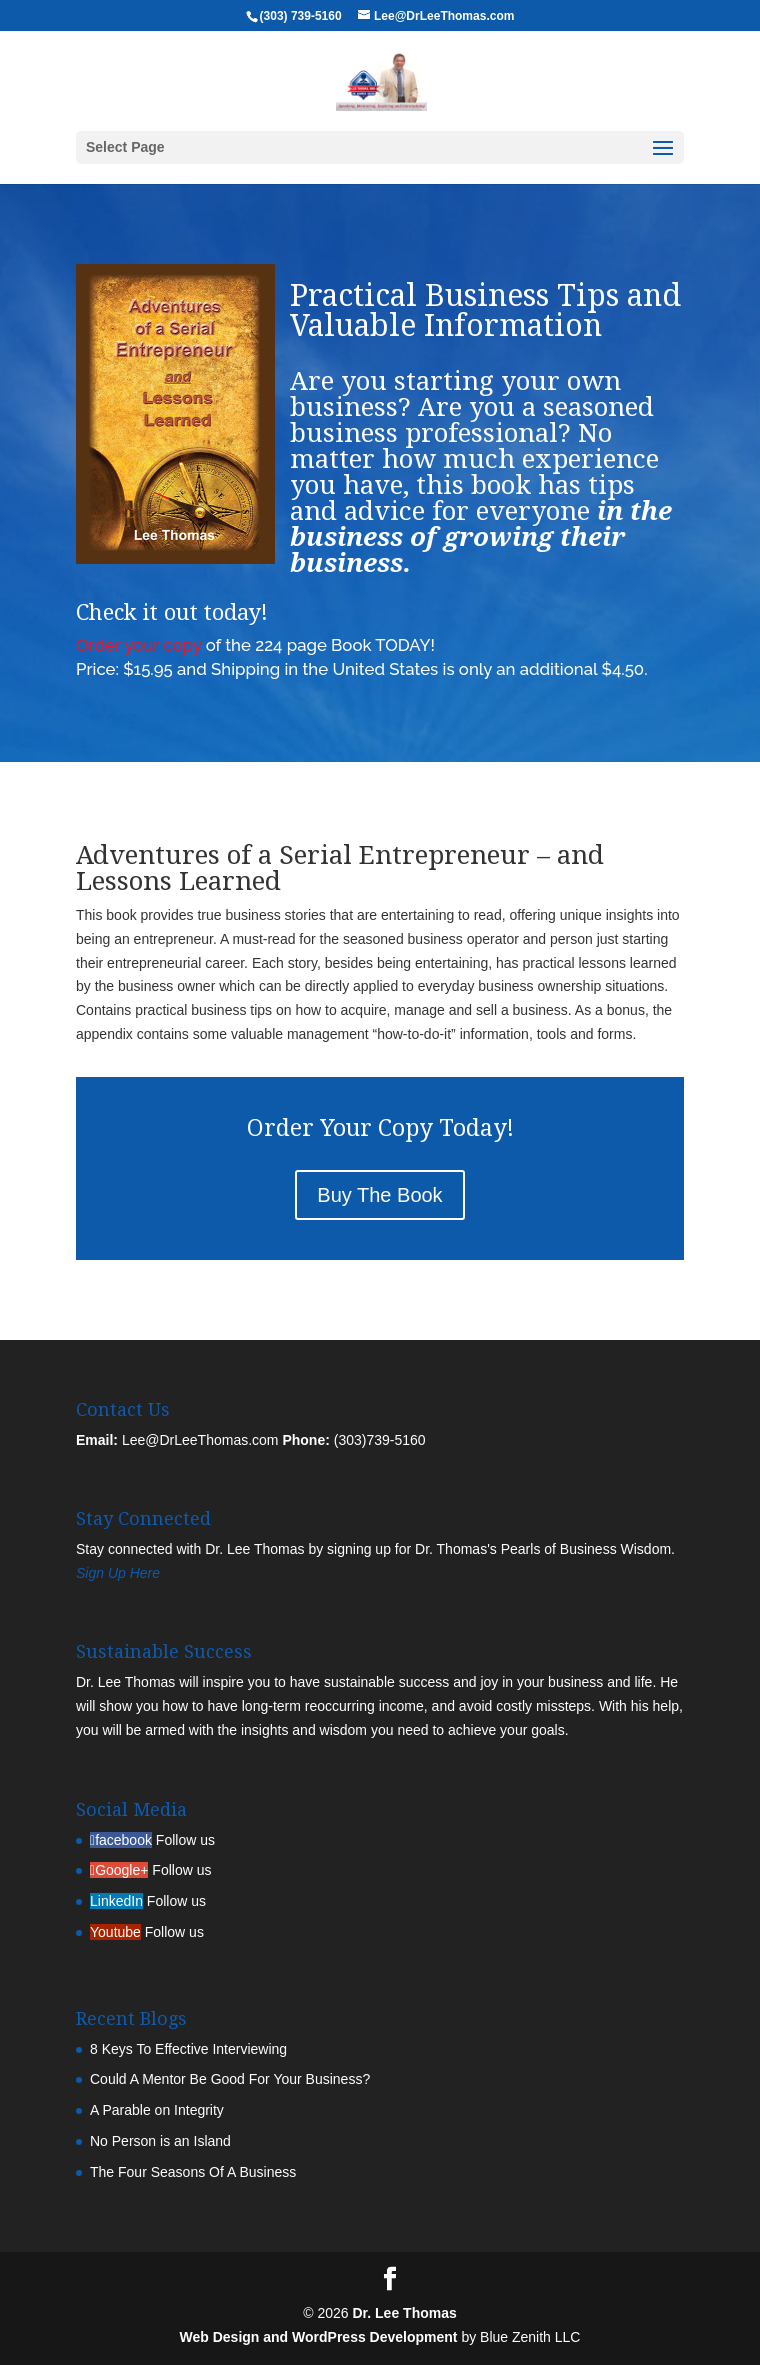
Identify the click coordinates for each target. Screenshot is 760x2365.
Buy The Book (379, 1195)
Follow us (185, 1840)
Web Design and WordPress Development (319, 2337)
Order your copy (138, 645)
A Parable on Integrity (157, 2110)
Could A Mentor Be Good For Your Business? (230, 2079)
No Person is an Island (160, 2141)
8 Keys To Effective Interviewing (188, 2049)
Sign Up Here (118, 1573)
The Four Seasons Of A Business (193, 2172)
